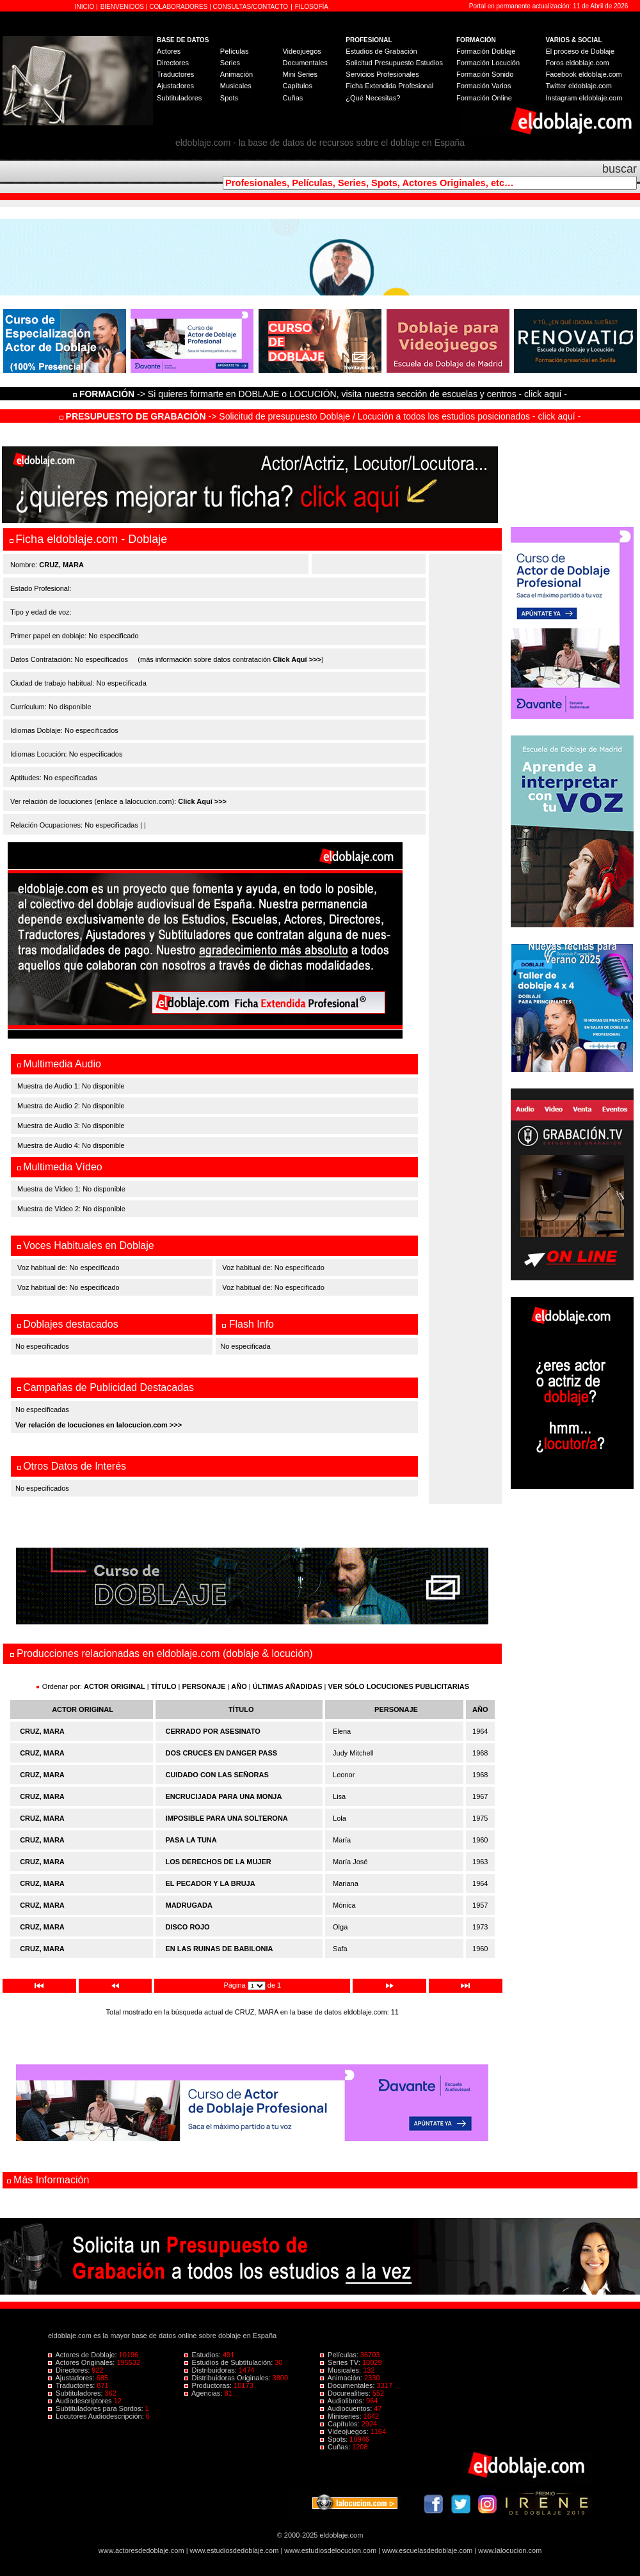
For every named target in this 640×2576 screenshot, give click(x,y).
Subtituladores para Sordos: (96, 2408)
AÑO (238, 1686)
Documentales (304, 63)
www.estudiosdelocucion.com (330, 2550)
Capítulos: (341, 2424)
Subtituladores (179, 98)
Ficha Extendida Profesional (389, 86)
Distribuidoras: (211, 2370)
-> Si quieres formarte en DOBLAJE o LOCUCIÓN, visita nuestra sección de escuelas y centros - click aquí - (322, 394)
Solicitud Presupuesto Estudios (394, 63)
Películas (234, 51)
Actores (168, 51)
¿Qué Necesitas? (373, 98)
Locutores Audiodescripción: (97, 2416)
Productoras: (209, 2385)
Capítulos (297, 86)
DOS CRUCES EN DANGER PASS (222, 1753)
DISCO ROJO (188, 1927)
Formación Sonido (484, 74)
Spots (229, 98)
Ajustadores (175, 86)
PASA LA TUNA (191, 1840)
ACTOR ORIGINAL (114, 1686)
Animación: (342, 2378)
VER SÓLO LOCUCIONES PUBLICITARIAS (398, 1686)
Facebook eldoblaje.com (584, 74)
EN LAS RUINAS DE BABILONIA (219, 1948)
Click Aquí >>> (297, 659)
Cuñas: (336, 2447)
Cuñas (292, 98)
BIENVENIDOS (123, 6)
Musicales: (341, 2370)
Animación (236, 74)
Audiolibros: (343, 2401)
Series (230, 63)
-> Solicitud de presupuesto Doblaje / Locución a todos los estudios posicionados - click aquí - (320, 416)
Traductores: (72, 2385)
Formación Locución (488, 63)
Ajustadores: (72, 2378)
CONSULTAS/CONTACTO (251, 6)
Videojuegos (301, 51)
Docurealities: (346, 2393)
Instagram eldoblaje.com (584, 98)
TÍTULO (164, 1686)
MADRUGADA (189, 1905)
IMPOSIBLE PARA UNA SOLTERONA (227, 1818)
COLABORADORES (178, 6)
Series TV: (341, 2362)
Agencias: (204, 2393)
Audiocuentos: (347, 2408)
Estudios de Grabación (381, 51)
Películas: (340, 2355)
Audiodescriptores (81, 2401)
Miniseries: (342, 2416)
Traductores (175, 74)
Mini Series (299, 74)
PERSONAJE (204, 1686)
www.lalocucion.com (509, 2550)
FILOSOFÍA (311, 6)
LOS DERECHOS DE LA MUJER (218, 1861)
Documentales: (348, 2385)
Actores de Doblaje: (83, 2355)
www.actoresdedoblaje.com (141, 2550)
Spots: (334, 2439)
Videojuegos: (345, 2431)
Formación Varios (483, 86)
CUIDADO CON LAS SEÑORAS (217, 1775)
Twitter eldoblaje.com (579, 86)
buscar (619, 168)
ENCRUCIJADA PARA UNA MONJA (224, 1796)
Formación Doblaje (485, 51)
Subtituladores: (76, 2393)
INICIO (85, 6)
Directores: (70, 2370)
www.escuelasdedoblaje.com (427, 2550)
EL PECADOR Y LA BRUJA (210, 1883)
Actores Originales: (82, 2362)
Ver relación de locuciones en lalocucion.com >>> (98, 1425)
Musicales (236, 86)
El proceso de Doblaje (580, 51)
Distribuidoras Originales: (228, 2378)
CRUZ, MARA (42, 1731)
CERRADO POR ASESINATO (213, 1731)
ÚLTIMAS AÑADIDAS (288, 1686)
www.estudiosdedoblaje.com (234, 2550)
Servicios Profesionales (382, 74)
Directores (173, 63)
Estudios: (203, 2355)
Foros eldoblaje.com (577, 63)
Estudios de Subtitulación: (229, 2362)
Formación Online (484, 98)
